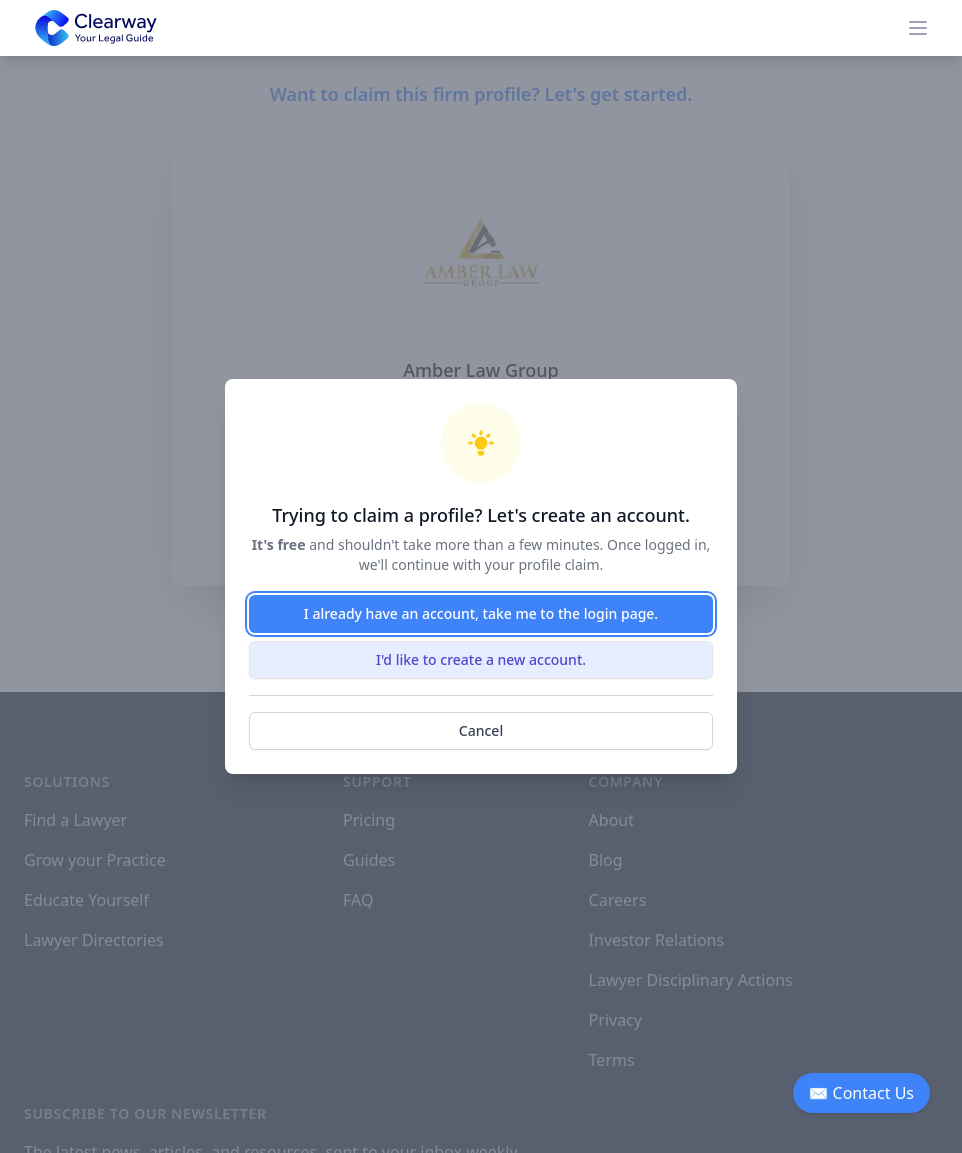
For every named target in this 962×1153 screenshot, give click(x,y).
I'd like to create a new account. (481, 659)
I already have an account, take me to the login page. (481, 613)
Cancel (481, 730)
